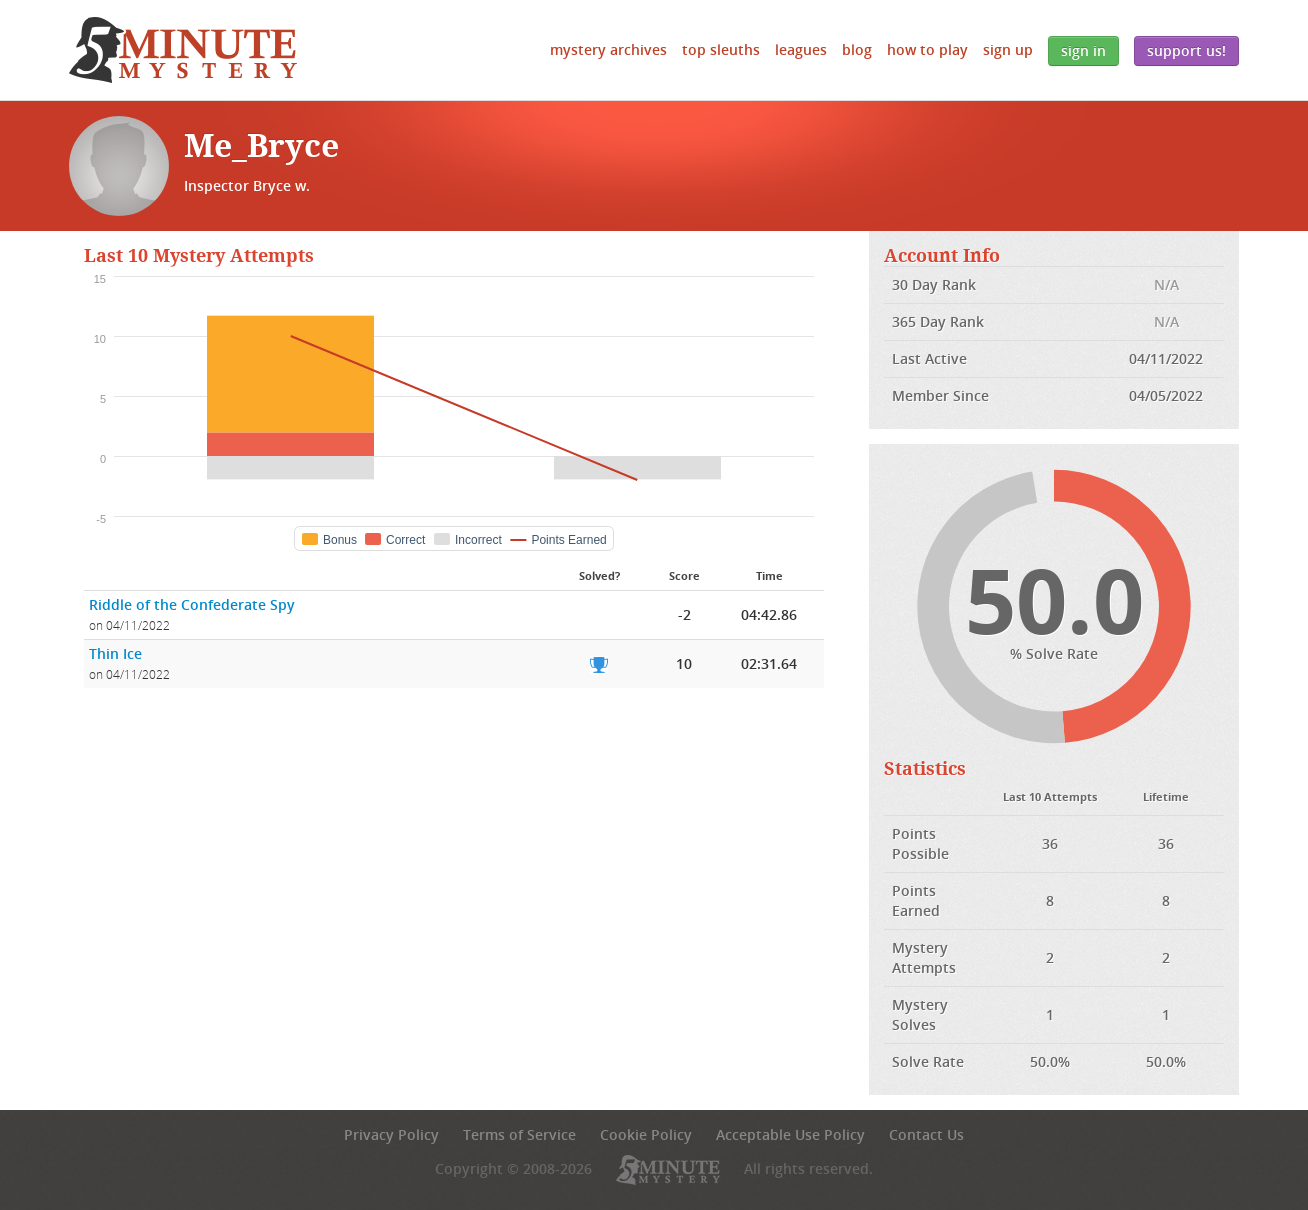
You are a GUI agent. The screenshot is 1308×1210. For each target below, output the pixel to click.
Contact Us (926, 1134)
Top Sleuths (721, 49)
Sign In (1083, 50)
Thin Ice (115, 653)
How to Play (927, 49)
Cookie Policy (646, 1134)
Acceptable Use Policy (790, 1134)
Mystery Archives (608, 49)
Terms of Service (519, 1134)
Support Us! (1186, 50)
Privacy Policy (391, 1134)
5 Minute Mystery (183, 50)
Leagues (801, 49)
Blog (857, 49)
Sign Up (1008, 49)
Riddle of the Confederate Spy (192, 604)
